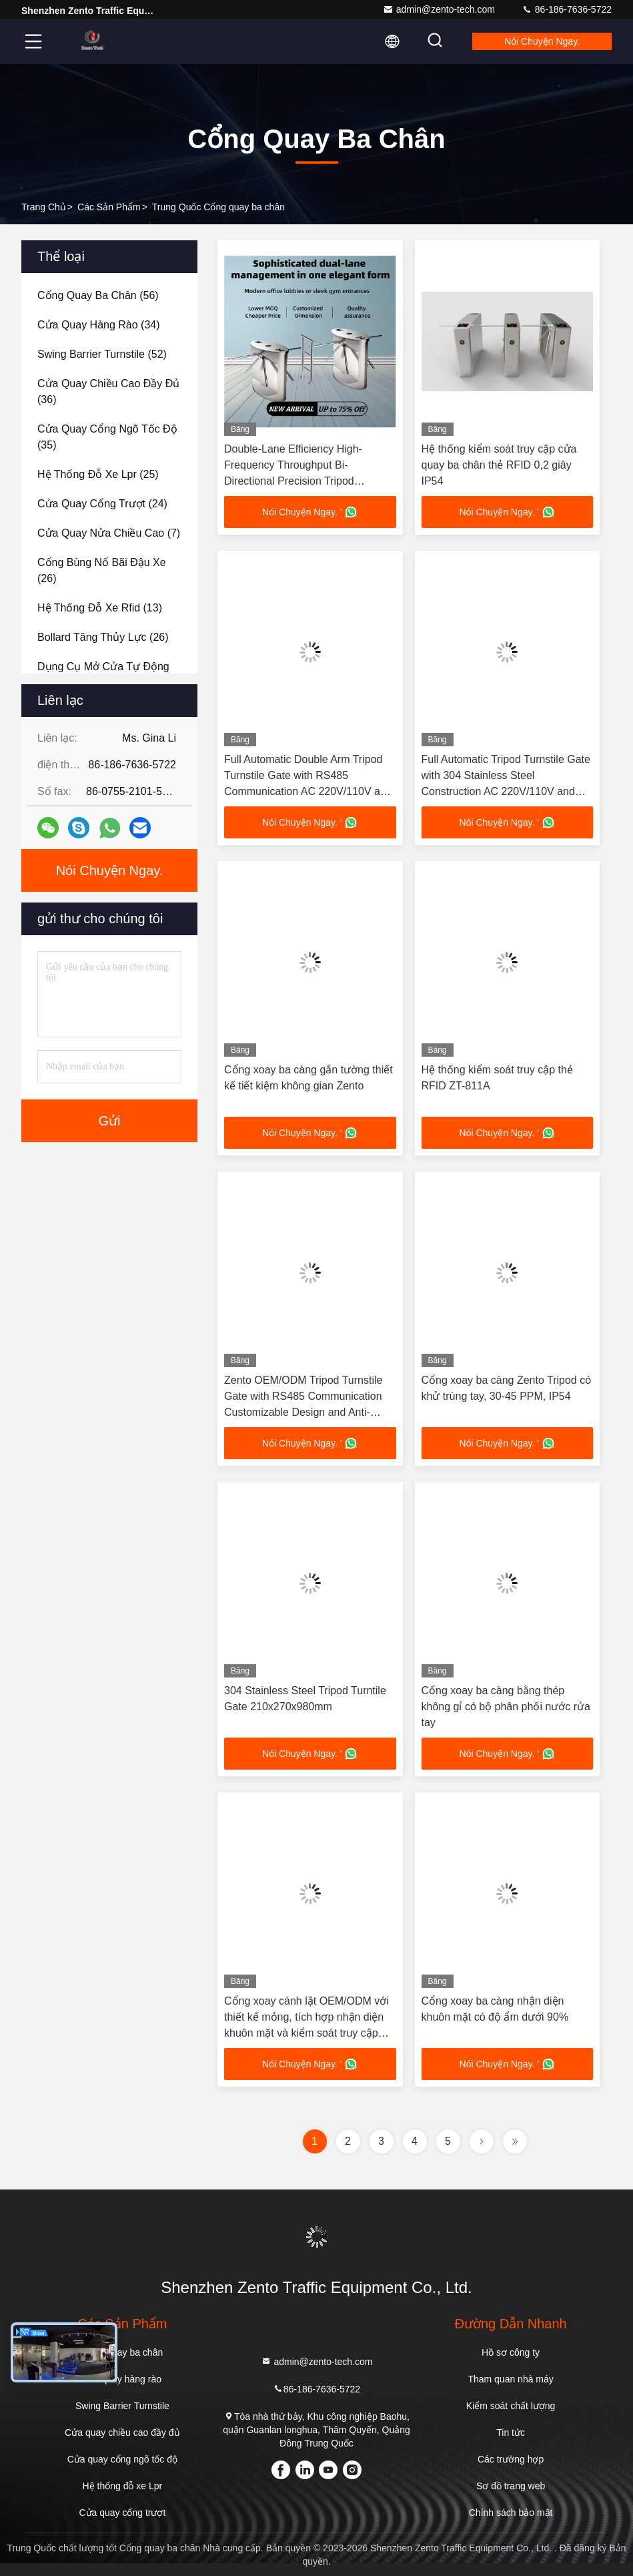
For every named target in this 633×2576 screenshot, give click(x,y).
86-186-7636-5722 (567, 9)
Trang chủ (43, 207)
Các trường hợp (511, 2459)
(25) (98, 474)
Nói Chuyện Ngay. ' (310, 512)
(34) (98, 324)
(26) (101, 570)
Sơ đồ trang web (510, 2486)
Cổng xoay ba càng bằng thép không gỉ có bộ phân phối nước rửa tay (506, 1706)
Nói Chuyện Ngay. (542, 41)
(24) (102, 503)
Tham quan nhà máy (510, 2379)
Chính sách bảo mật (511, 2512)
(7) (108, 533)
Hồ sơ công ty (511, 2352)
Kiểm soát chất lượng (511, 2405)
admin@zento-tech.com (439, 9)
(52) (102, 354)
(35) (107, 437)
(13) (99, 607)
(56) (98, 295)
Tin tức (510, 2432)
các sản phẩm (109, 207)
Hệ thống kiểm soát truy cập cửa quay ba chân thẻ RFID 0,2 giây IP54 (499, 465)
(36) (108, 391)
